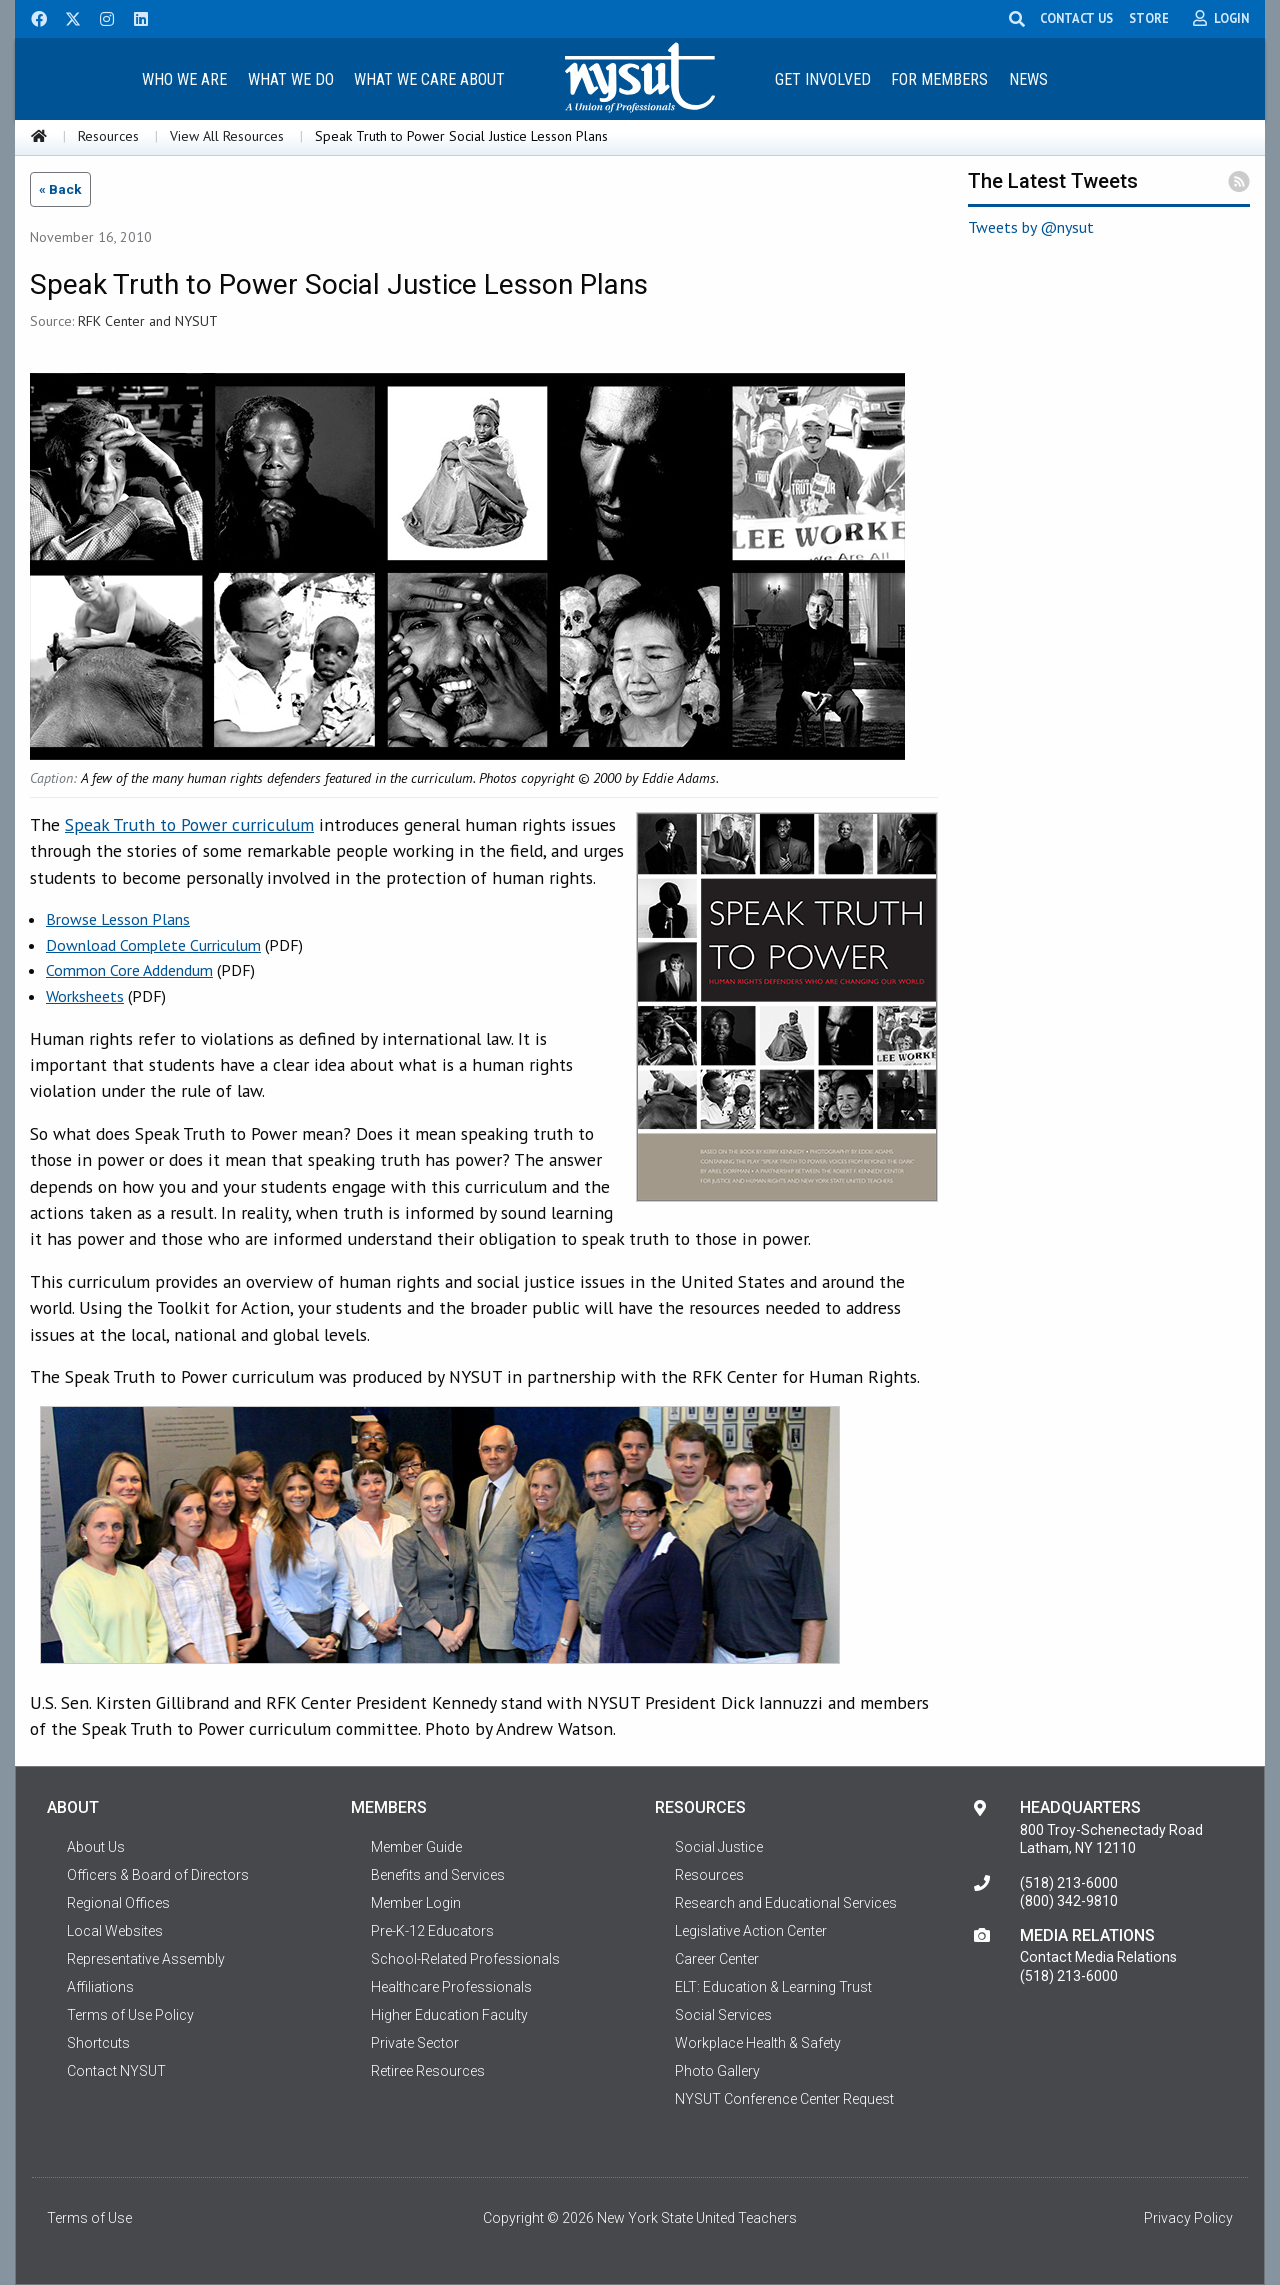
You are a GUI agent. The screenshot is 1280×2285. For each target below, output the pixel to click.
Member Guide (416, 1847)
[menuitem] (184, 78)
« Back (60, 189)
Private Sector (415, 2043)
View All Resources (227, 136)
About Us (96, 1847)
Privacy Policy (1188, 2218)
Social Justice (719, 1847)
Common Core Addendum (129, 970)
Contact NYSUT (116, 2071)
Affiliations (100, 1987)
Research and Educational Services (786, 1903)
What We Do (291, 79)
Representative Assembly (146, 1959)
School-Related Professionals (465, 1959)
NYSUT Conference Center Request (784, 2099)
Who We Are (184, 79)
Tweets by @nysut (1031, 227)
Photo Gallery (717, 2071)
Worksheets (85, 996)
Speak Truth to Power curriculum (189, 824)
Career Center (717, 1959)
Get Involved (823, 79)
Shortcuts (98, 2043)
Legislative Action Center (751, 1931)
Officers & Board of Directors (158, 1875)
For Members (939, 79)
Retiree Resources (428, 2071)
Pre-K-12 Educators (432, 1931)
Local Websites (115, 1931)
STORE (1153, 18)
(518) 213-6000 (1069, 1883)
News (1028, 79)
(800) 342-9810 (1069, 1901)
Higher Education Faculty (449, 2015)
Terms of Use (89, 2218)
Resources (108, 136)
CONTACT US (1080, 18)
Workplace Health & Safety (758, 2043)
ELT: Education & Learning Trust (773, 1987)
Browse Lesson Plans (118, 919)
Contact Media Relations (1098, 1957)
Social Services (723, 2015)
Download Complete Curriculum (153, 945)
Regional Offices (118, 1903)
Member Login (416, 1903)
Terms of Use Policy (130, 2015)
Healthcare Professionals (451, 1987)
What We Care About (429, 79)
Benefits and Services (438, 1875)
